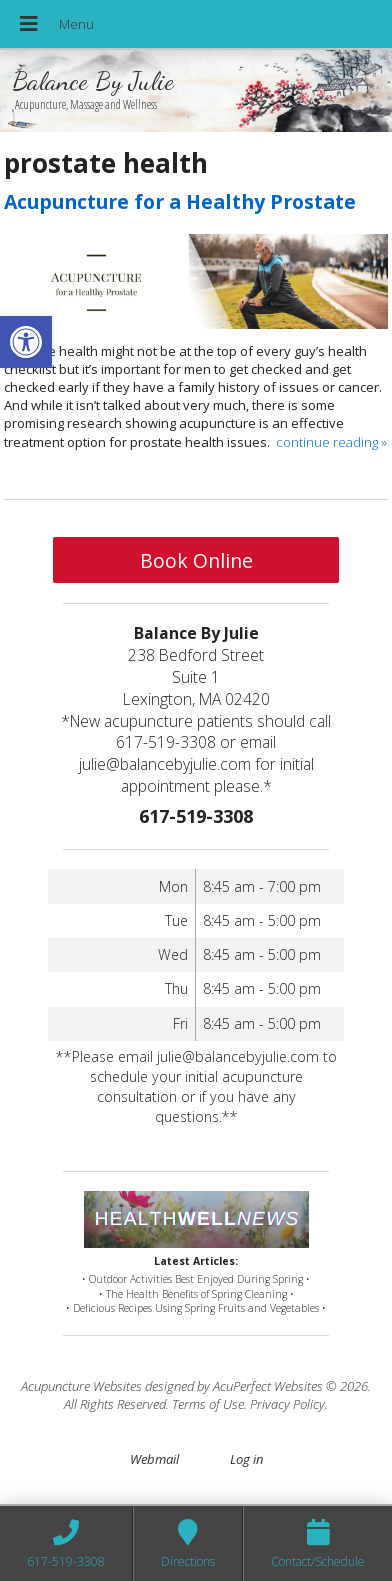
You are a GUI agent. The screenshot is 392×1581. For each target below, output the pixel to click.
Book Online (196, 560)
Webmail (154, 1459)
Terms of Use (208, 1404)
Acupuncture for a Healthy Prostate (180, 201)
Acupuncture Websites (81, 1386)
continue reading (331, 442)
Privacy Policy (287, 1404)
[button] (26, 342)
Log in (246, 1459)
